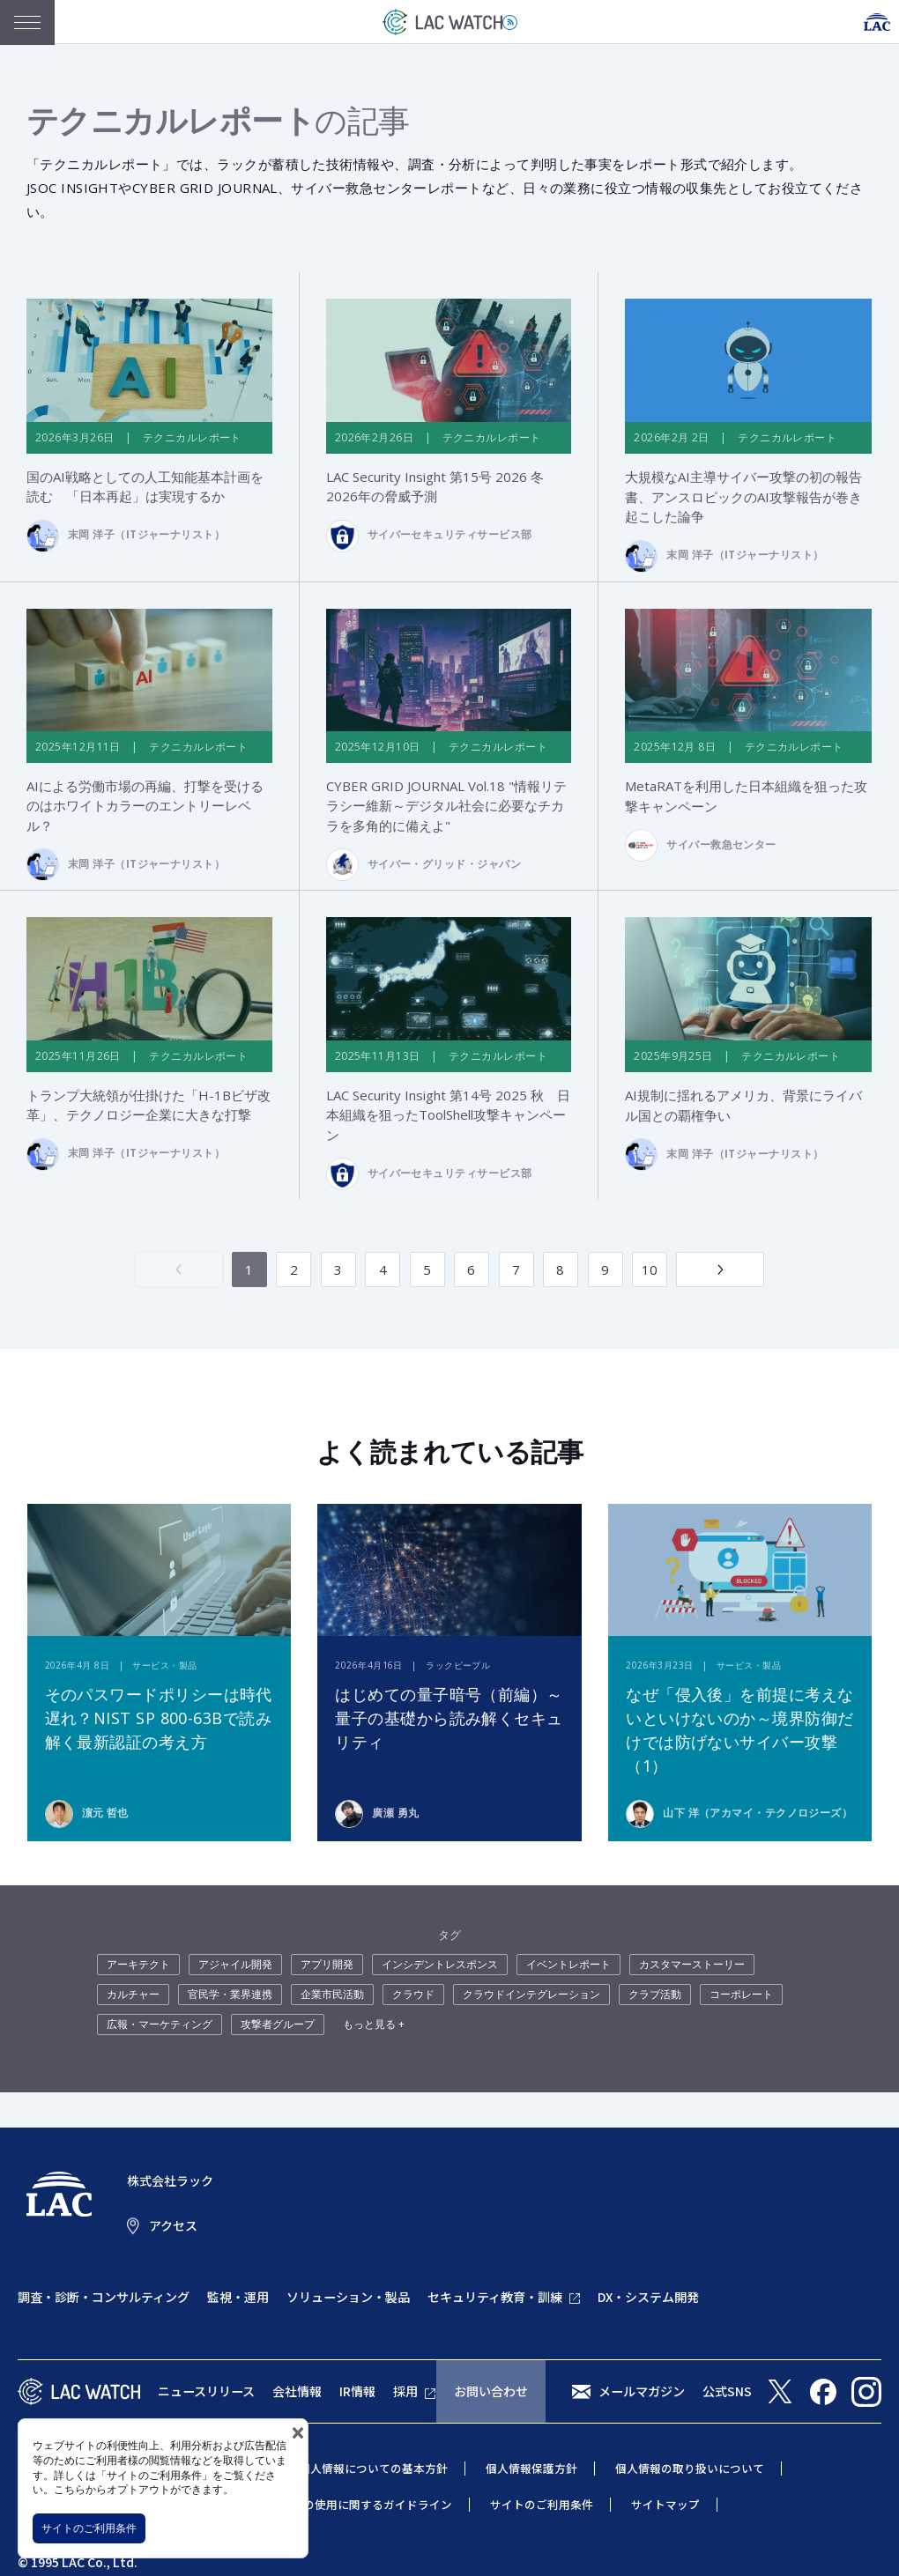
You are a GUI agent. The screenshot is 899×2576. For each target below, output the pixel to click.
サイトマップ (665, 2505)
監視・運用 (238, 2297)
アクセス (173, 2226)
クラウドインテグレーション (531, 1995)
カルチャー (133, 1995)
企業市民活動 (332, 1995)
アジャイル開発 (235, 1965)
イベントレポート (568, 1965)
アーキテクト (138, 1965)
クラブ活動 (654, 1995)
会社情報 (297, 2392)
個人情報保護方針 (531, 2469)
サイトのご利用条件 (89, 2527)
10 (650, 1270)
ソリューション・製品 (348, 2297)
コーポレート (741, 1995)
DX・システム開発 (648, 2297)
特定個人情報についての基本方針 (362, 2469)
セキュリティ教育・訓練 (494, 2297)
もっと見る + (374, 2024)
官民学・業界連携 (230, 1995)
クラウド (413, 1995)
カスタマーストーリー (692, 1965)
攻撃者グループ (278, 2024)
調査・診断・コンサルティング (103, 2297)
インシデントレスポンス (440, 1965)
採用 (405, 2392)
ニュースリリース (206, 2392)
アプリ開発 (327, 1965)
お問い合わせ (491, 2392)
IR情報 (357, 2392)
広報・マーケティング (159, 2024)
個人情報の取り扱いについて (689, 2469)
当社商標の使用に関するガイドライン (354, 2505)
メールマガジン (641, 2392)
